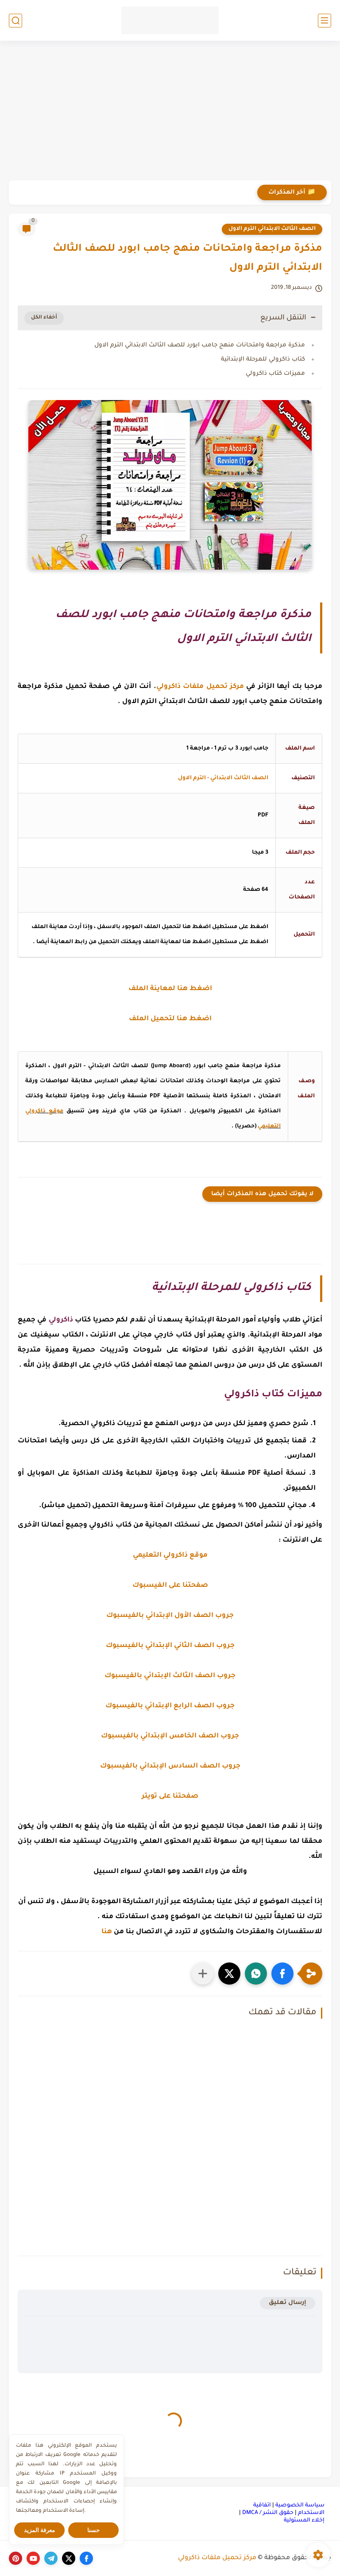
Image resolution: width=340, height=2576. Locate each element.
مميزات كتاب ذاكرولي (275, 373)
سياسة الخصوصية (300, 2505)
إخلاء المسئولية (304, 2521)
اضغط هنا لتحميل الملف (170, 1019)
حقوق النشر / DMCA (268, 2513)
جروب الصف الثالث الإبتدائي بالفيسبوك (170, 1676)
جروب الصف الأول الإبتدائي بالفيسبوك (170, 1616)
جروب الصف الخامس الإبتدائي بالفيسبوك (170, 1736)
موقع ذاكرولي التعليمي (170, 1555)
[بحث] (15, 20)
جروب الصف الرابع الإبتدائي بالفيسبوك (170, 1706)
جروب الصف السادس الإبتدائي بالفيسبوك (170, 1766)
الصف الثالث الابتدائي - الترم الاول (223, 778)
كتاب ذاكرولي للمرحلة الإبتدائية (263, 359)
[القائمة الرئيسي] (324, 20)
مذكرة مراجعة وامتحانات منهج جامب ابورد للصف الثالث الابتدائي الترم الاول (199, 345)
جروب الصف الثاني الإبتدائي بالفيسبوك (170, 1646)
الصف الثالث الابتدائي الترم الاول (272, 229)
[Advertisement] (170, 112)
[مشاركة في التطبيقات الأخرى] (203, 1973)
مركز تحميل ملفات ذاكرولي (217, 2558)
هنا (106, 1932)
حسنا (93, 2530)
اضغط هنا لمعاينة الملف (170, 989)
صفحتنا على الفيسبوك (170, 1585)
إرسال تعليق (287, 2303)
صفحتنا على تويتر (170, 1796)
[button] (282, 1973)
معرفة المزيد (39, 2530)
